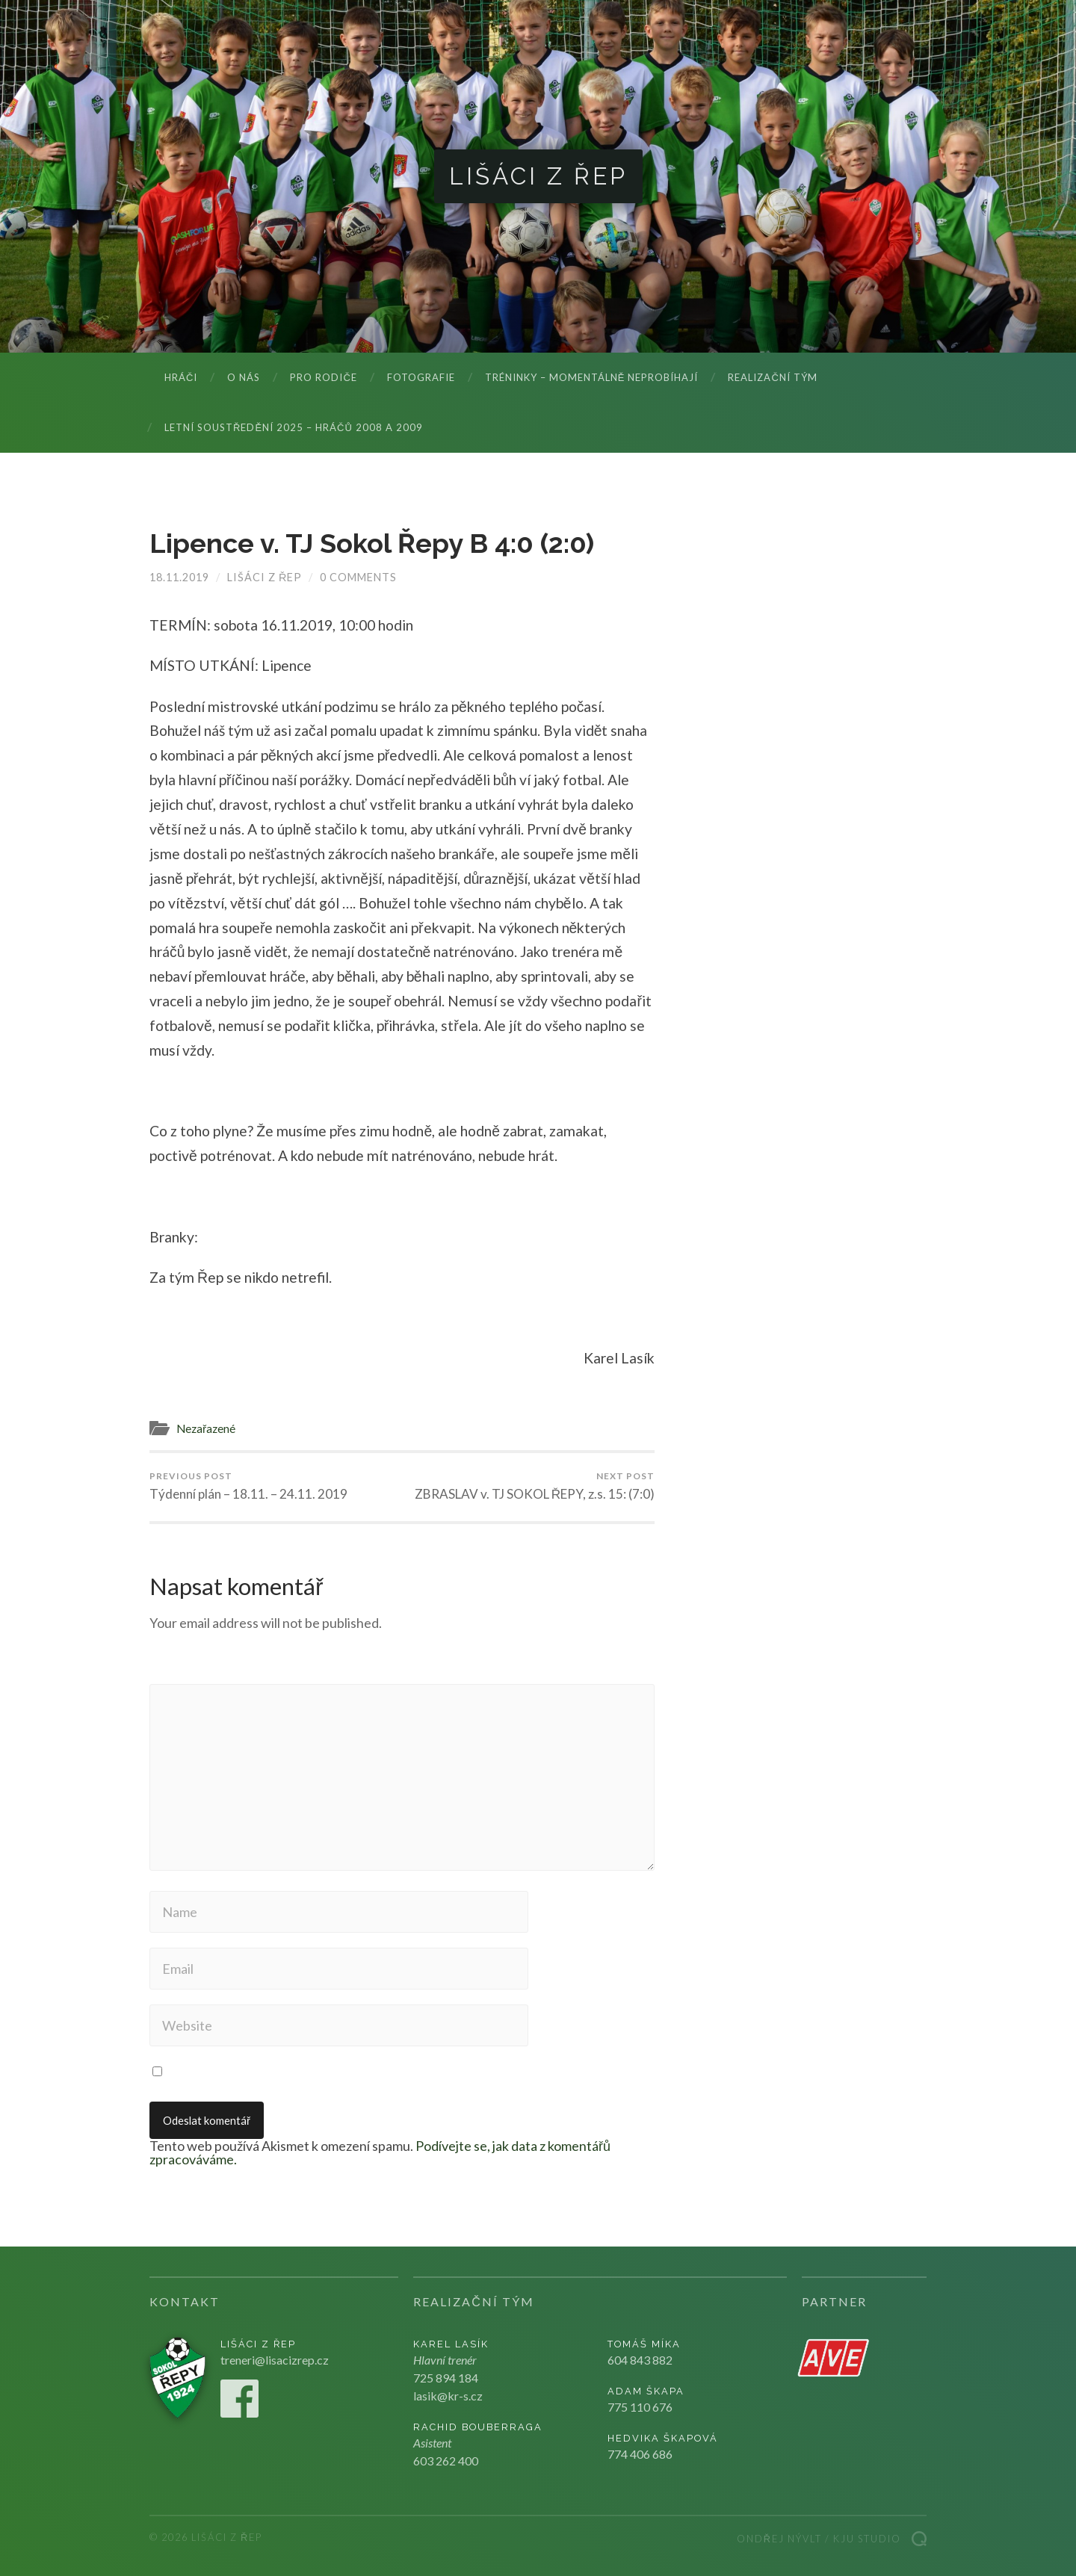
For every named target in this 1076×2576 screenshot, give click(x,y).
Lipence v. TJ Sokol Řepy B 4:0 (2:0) (371, 543)
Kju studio (867, 2539)
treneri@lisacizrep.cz (274, 2360)
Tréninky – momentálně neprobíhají (592, 377)
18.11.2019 (179, 577)
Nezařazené (205, 1428)
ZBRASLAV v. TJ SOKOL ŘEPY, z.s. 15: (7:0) (535, 1486)
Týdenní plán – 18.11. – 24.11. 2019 (248, 1486)
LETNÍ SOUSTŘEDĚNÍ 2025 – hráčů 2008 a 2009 (293, 427)
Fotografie (421, 377)
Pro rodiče (323, 377)
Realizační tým (772, 377)
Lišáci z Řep (538, 176)
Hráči (180, 377)
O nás (243, 377)
